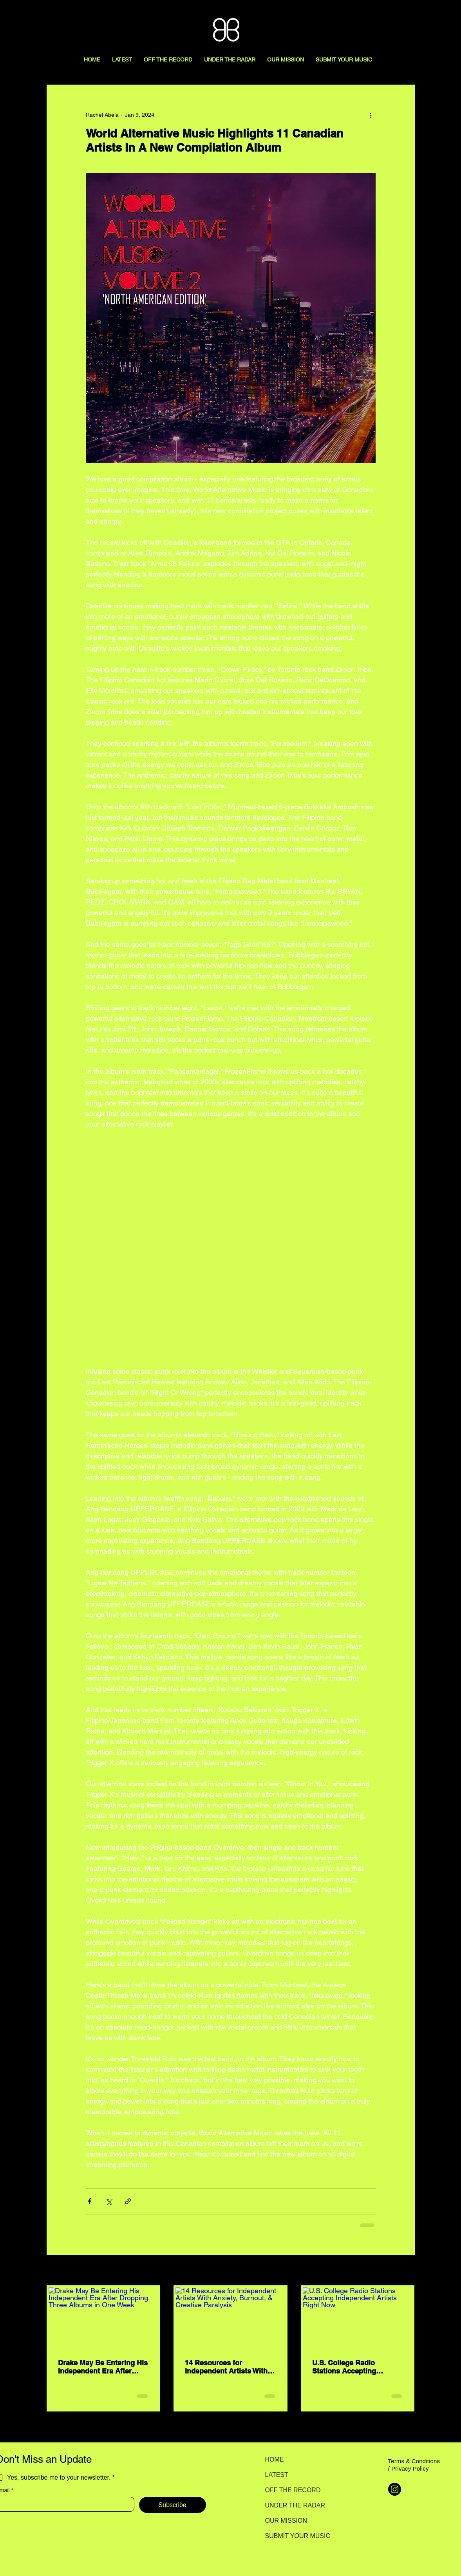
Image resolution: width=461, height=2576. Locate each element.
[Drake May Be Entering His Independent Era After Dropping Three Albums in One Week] (104, 2318)
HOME (274, 2459)
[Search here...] (420, 14)
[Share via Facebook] (89, 2201)
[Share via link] (128, 2201)
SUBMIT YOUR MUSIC (292, 2536)
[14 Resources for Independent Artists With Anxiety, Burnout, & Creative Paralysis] (230, 2318)
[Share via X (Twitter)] (108, 2201)
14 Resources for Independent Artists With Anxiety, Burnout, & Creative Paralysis (226, 2367)
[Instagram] (394, 2489)
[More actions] (371, 114)
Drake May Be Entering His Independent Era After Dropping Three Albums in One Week (103, 2367)
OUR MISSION (286, 2520)
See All (406, 2271)
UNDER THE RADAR (292, 2505)
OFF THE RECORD (292, 2490)
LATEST (276, 2474)
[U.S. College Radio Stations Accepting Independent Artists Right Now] (358, 2318)
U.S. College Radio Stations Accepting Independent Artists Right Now (355, 2367)
